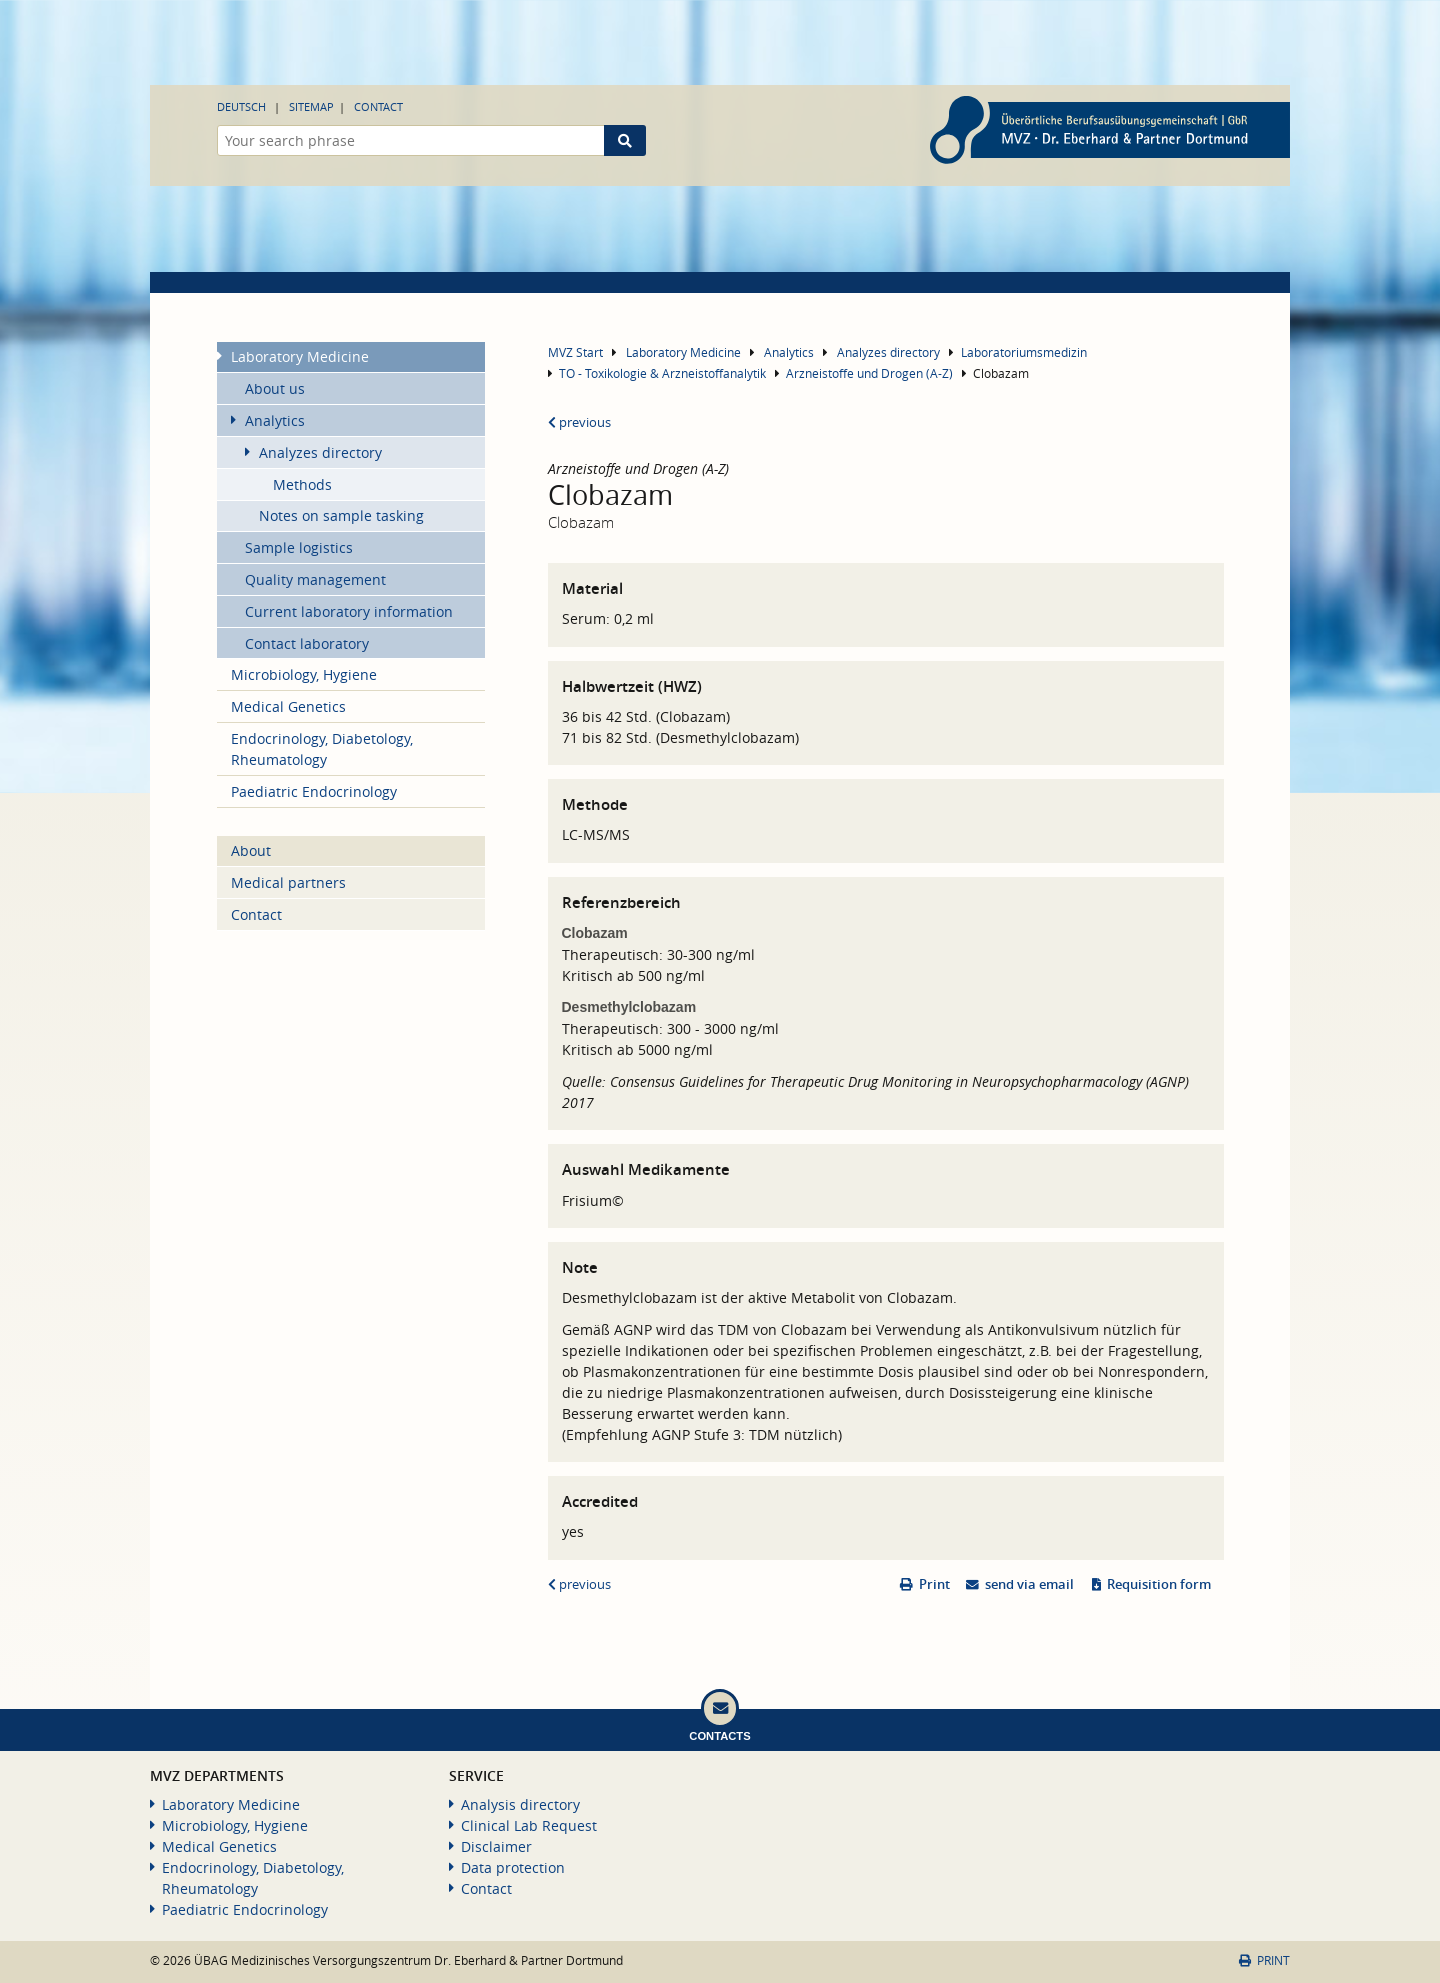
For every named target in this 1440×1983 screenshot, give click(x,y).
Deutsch (241, 106)
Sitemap (311, 106)
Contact (378, 106)
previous (579, 422)
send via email (1029, 1584)
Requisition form (1159, 1584)
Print (934, 1584)
